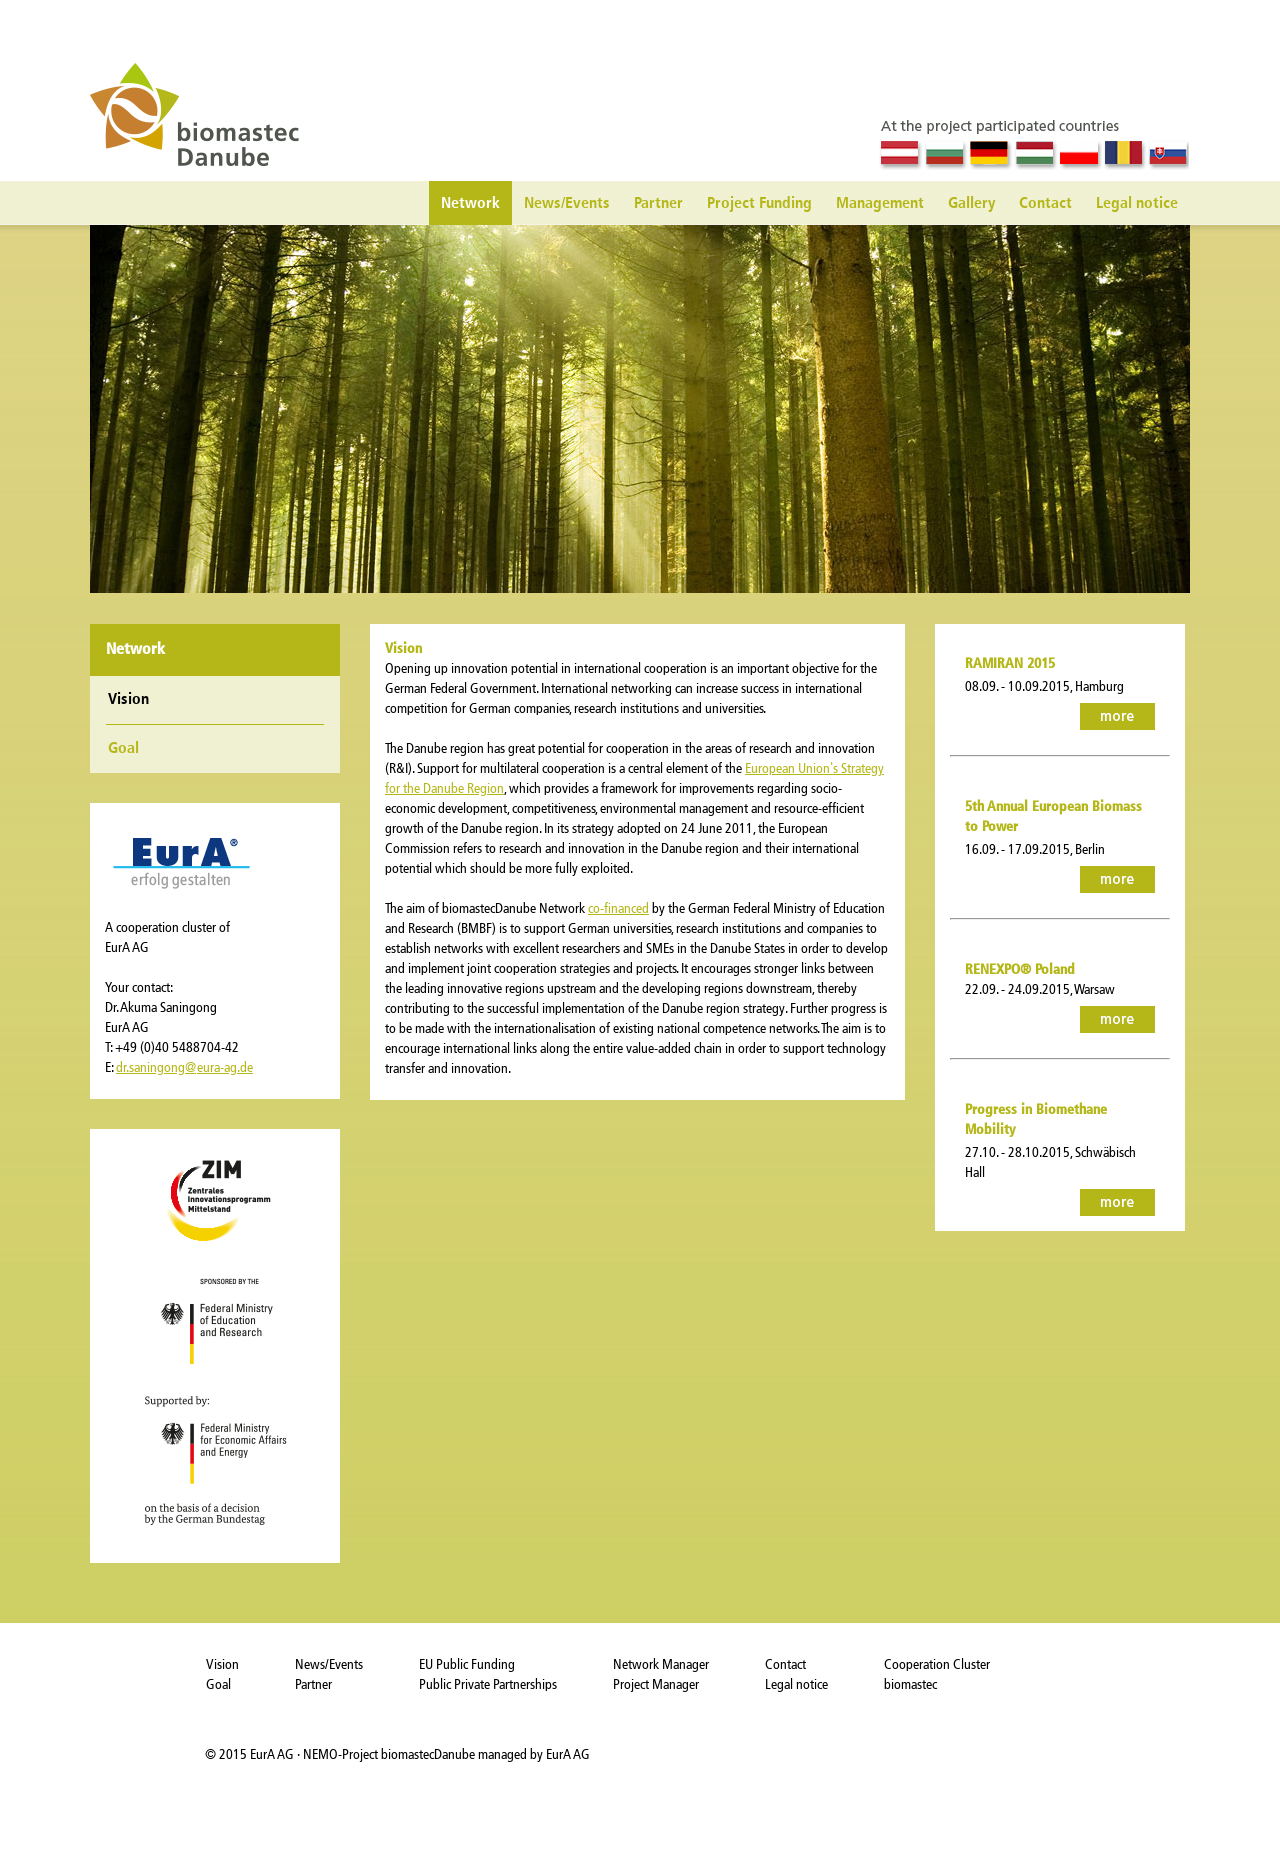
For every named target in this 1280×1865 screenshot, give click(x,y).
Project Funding (759, 204)
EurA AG (273, 1754)
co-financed (618, 908)
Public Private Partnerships (488, 1684)
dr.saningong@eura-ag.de (184, 1067)
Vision (222, 1664)
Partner (658, 204)
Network (470, 204)
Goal (123, 749)
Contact (1045, 204)
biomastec (910, 1684)
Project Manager (656, 1684)
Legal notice (1137, 204)
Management (880, 204)
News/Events (567, 204)
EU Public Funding (467, 1664)
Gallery (971, 204)
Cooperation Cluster (937, 1664)
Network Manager (661, 1664)
